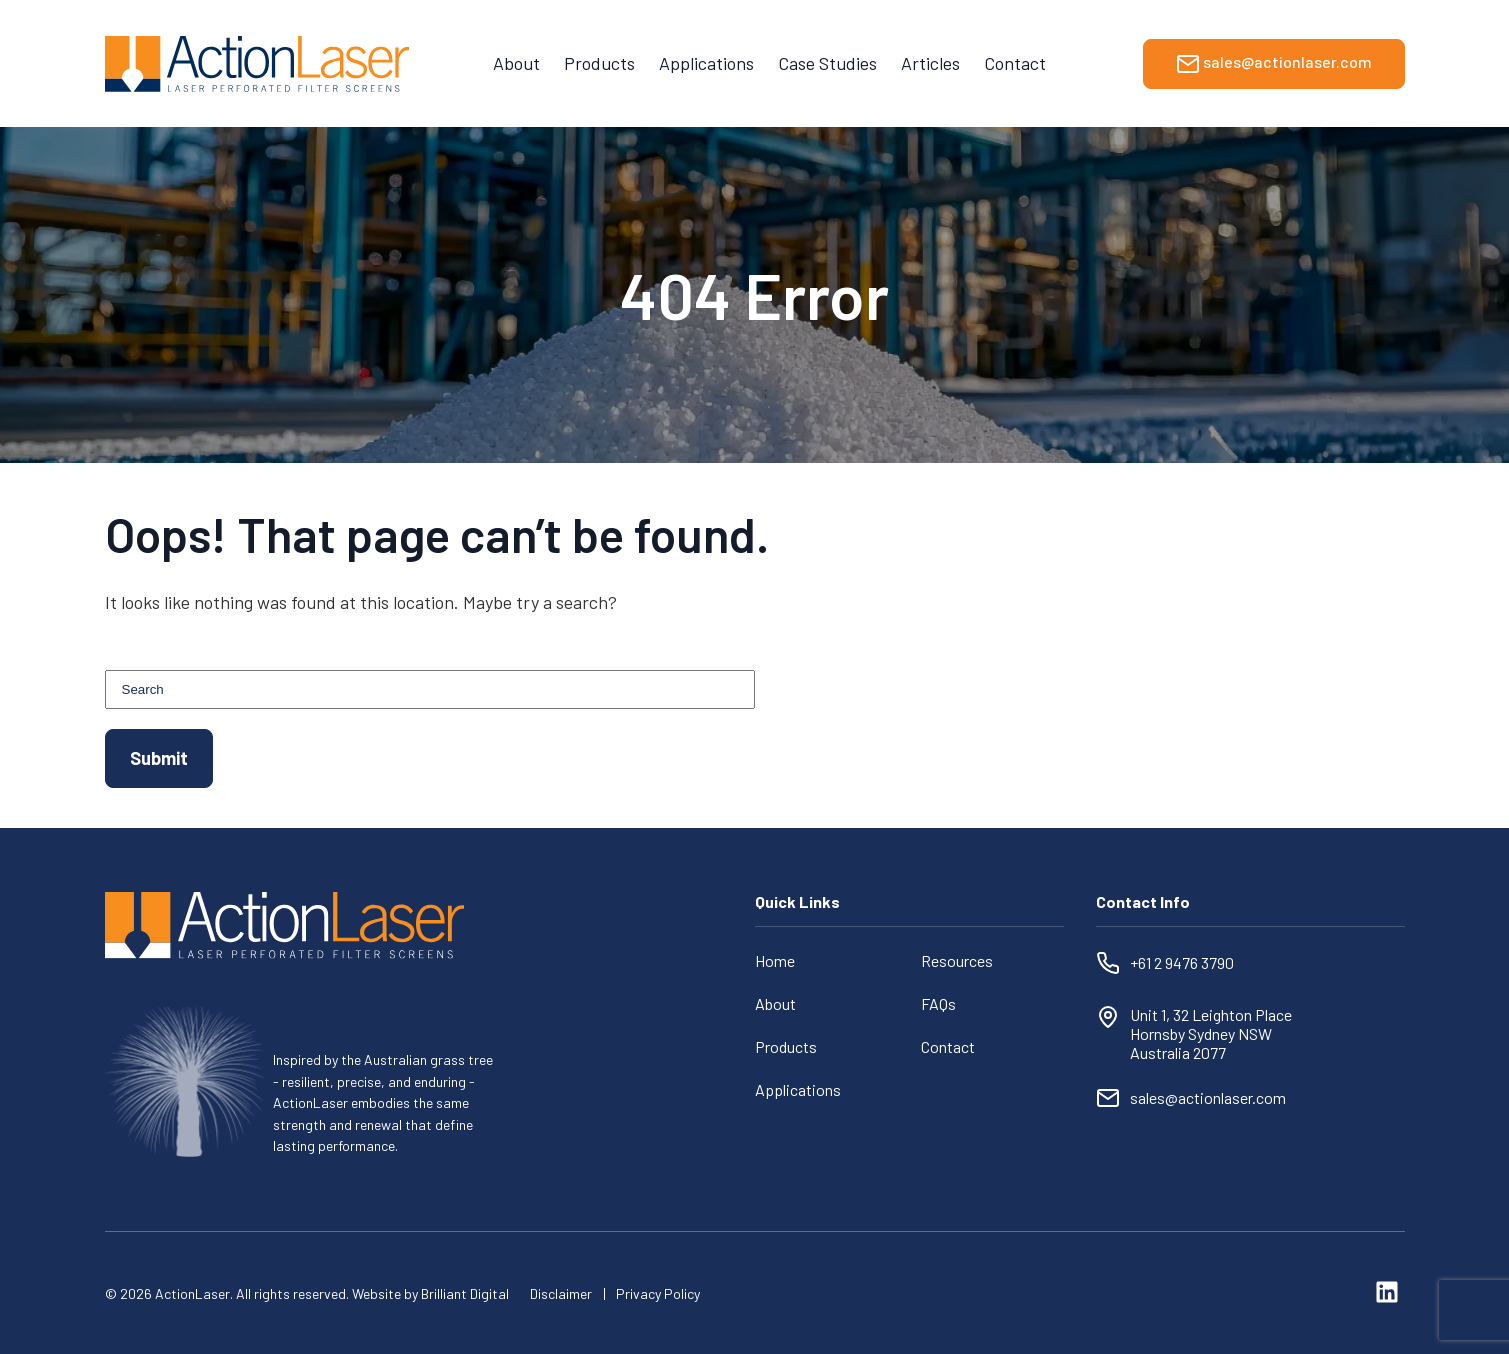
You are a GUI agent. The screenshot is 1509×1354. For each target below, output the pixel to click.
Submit (159, 758)
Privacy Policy (658, 1293)
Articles (930, 63)
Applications (706, 63)
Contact (1015, 63)
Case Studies (827, 63)
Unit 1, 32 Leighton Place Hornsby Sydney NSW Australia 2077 (1212, 1033)
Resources (957, 960)
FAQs (938, 1003)
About (516, 63)
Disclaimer (561, 1293)
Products (599, 63)
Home (775, 960)
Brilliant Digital (465, 1293)
